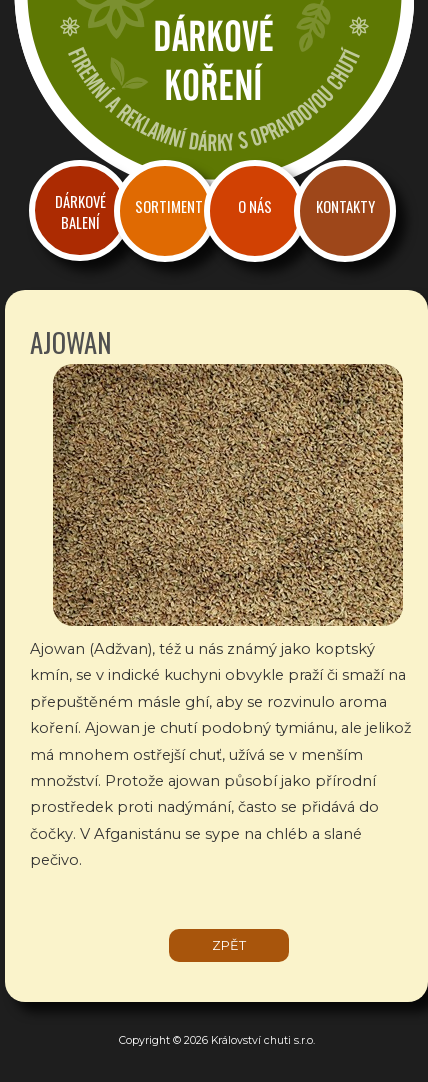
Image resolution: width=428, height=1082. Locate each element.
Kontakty (345, 206)
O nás (255, 206)
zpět (229, 945)
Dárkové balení (80, 212)
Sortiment (169, 206)
